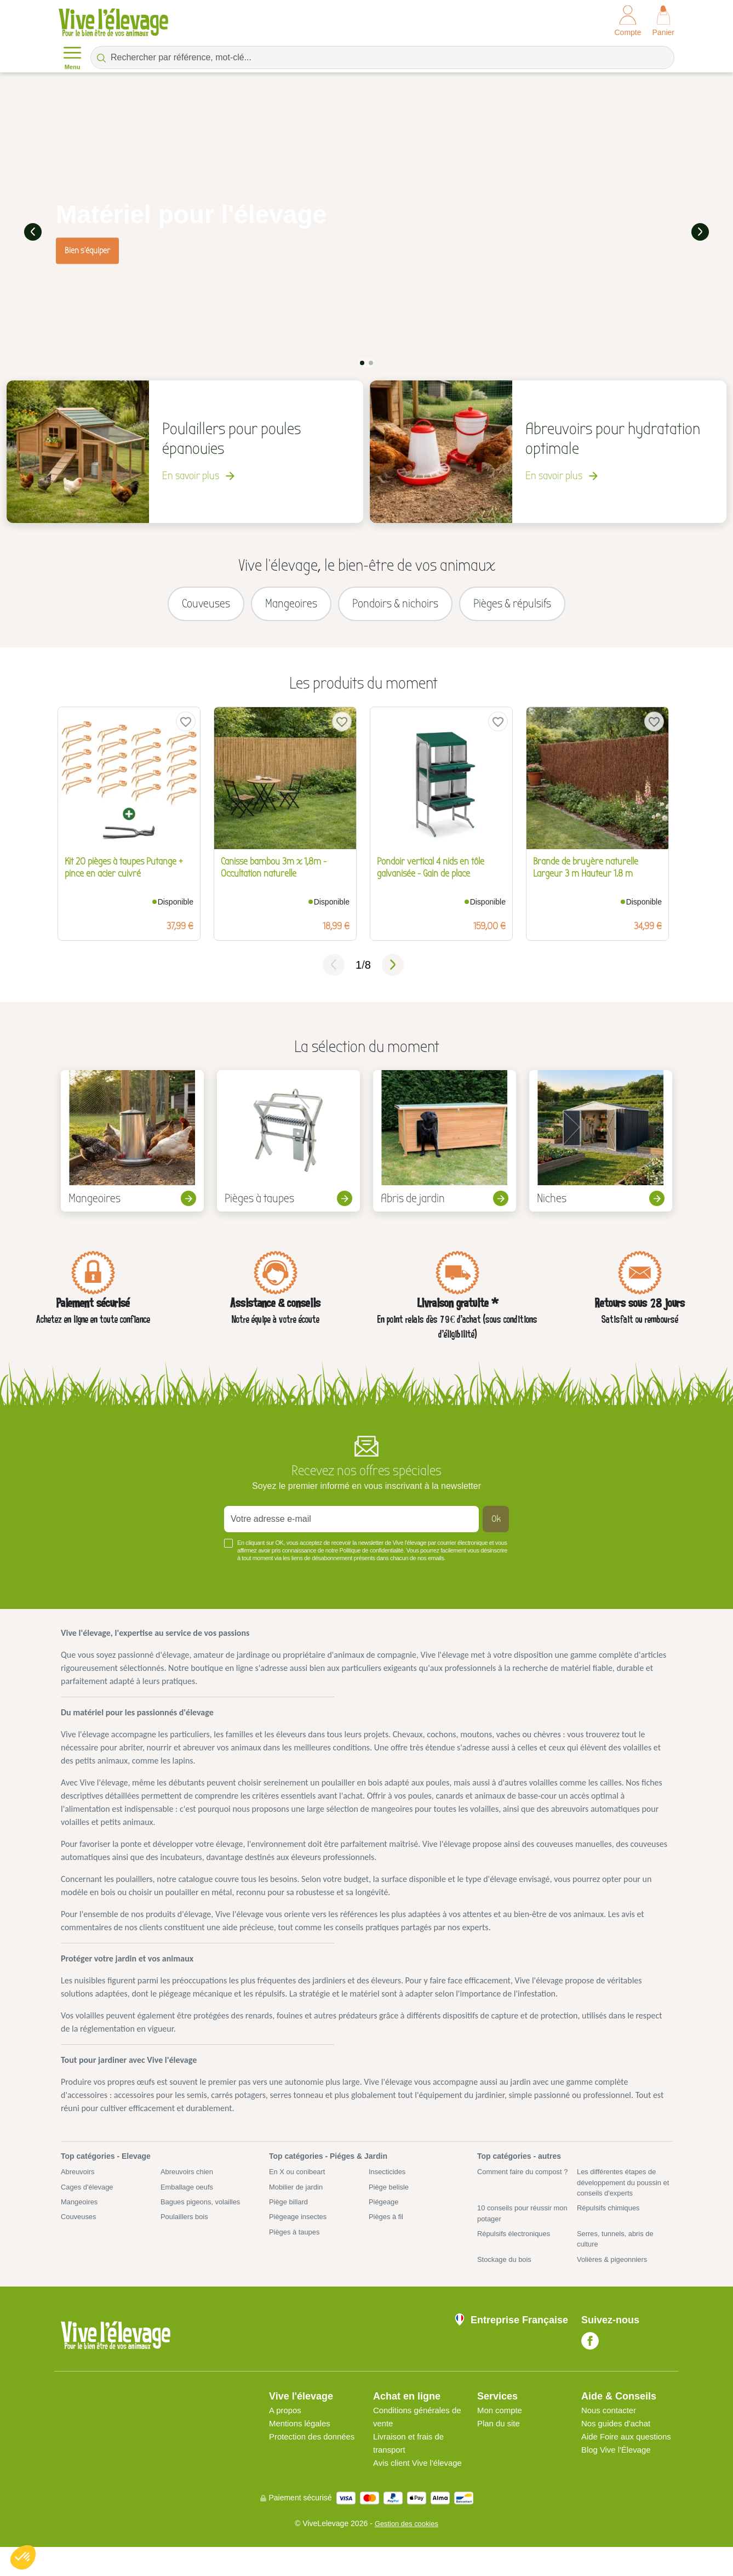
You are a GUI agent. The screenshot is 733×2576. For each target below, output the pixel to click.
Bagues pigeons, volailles (204, 2213)
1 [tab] (362, 361)
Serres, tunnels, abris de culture (618, 2253)
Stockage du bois (506, 2275)
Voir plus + (79, 1583)
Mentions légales (302, 2439)
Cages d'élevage (89, 2197)
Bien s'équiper (87, 249)
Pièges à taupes (296, 2245)
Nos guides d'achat (618, 2439)
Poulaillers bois (186, 2229)
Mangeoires (81, 2213)
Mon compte (501, 2426)
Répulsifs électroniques (517, 2247)
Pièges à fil (387, 2229)
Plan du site (500, 2439)
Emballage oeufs (189, 2197)
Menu (72, 57)
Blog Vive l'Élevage (618, 2478)
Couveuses (80, 2229)
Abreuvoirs (79, 2181)
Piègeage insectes (300, 2229)
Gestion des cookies (406, 2552)
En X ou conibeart (299, 2181)
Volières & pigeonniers (615, 2275)
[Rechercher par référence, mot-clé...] (382, 57)
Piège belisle (390, 2197)
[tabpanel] (366, 231)
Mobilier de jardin (298, 2197)
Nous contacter (610, 2426)
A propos (286, 2426)
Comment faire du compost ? (523, 2187)
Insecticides (389, 2181)
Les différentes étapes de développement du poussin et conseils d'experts (622, 2193)
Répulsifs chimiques (611, 2220)
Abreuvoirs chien (189, 2181)
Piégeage (385, 2213)
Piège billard (290, 2213)
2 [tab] (371, 361)
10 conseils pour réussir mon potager (517, 2226)
